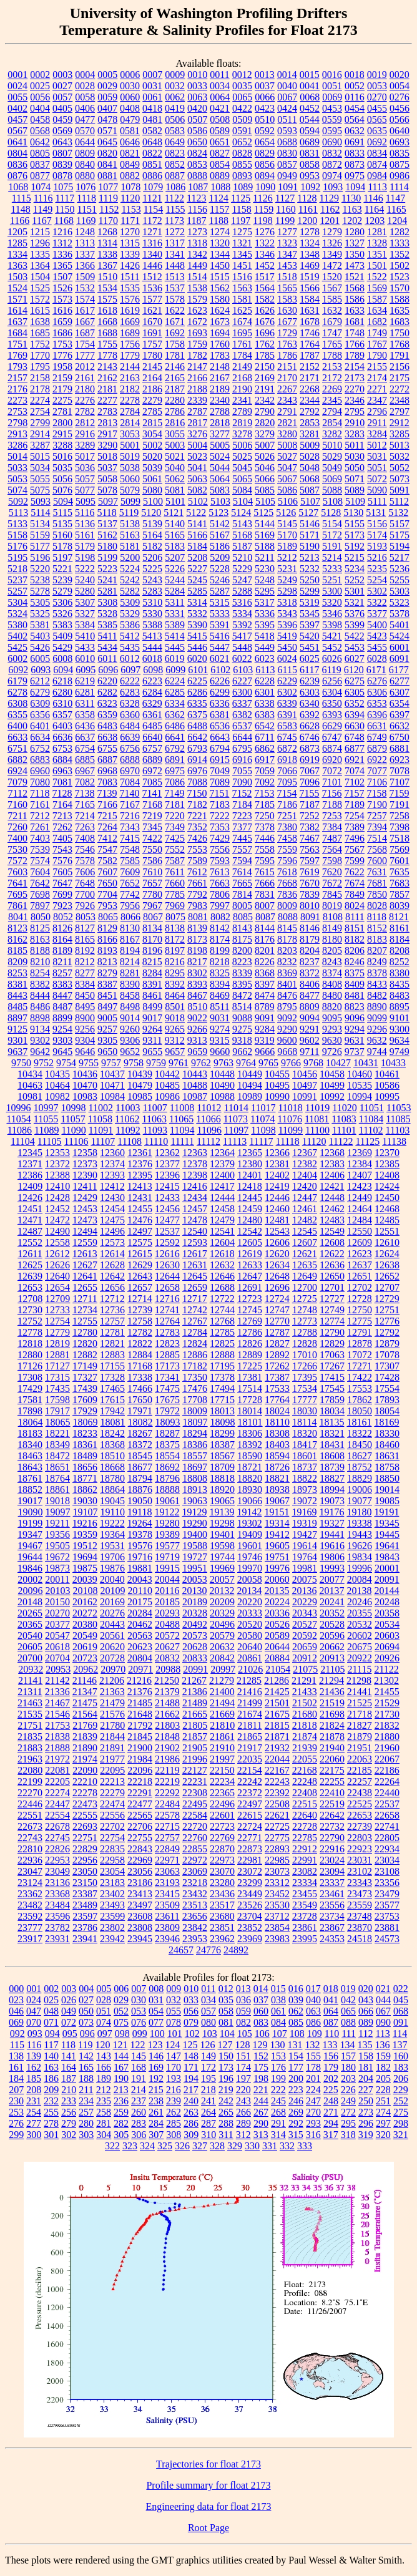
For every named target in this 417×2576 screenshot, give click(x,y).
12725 (304, 1298)
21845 (139, 1736)
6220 (107, 681)
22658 (387, 1815)
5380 (17, 625)
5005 (220, 445)
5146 (310, 523)
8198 (197, 950)
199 (278, 2078)
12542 (249, 1231)
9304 (85, 1040)
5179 (85, 546)
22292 (167, 1792)
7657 (152, 883)
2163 (130, 377)
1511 (129, 276)
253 (16, 2112)
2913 (17, 434)
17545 (332, 1388)
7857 (400, 894)
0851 (152, 164)
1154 (153, 209)
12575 (139, 1242)
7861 (17, 905)
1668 (107, 321)
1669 (130, 321)
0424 (287, 108)
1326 (332, 243)
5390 (197, 625)
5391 (220, 625)
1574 (85, 299)
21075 (305, 1669)
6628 (310, 726)
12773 (304, 1321)
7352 (197, 827)
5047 (287, 467)
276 (16, 2123)
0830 (287, 153)
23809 (167, 1927)
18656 (84, 1467)
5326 (62, 613)
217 (191, 2089)
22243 (277, 1781)
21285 (249, 1680)
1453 (287, 265)
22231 (194, 1781)
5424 (400, 636)
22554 (57, 1815)
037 (260, 2000)
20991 (195, 1669)
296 (365, 2123)
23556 (332, 1905)
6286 (197, 692)
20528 (332, 1624)
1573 (62, 299)
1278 (310, 231)
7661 (197, 883)
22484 (167, 1804)
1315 (130, 243)
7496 (355, 838)
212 (103, 2089)
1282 (400, 231)
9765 (268, 1062)
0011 (219, 74)
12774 (332, 1321)
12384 (359, 1164)
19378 (139, 1534)
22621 (277, 1815)
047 (33, 2011)
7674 (355, 883)
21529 (387, 1703)
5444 (152, 647)
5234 (355, 568)
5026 (265, 456)
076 (138, 2022)
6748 (355, 737)
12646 (222, 1276)
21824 (332, 1725)
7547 (107, 849)
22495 (194, 1804)
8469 (220, 995)
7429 (220, 838)
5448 (242, 647)
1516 (242, 276)
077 (156, 2022)
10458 (332, 1074)
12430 (112, 1197)
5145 (287, 523)
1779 (130, 355)
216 (173, 2089)
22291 (139, 1792)
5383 (62, 625)
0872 (332, 164)
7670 (310, 883)
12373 (84, 1164)
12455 (139, 1208)
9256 (85, 1029)
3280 (287, 434)
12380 (249, 1164)
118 (68, 2044)
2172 (332, 377)
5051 (377, 467)
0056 (40, 97)
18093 (167, 1422)
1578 (175, 299)
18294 (194, 1433)
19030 (84, 1500)
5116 (84, 512)
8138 (175, 928)
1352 (400, 254)
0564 (355, 119)
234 (86, 2101)
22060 (332, 1759)
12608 (332, 1242)
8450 (85, 995)
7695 (17, 894)
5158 (17, 535)
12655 (84, 1287)
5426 (40, 647)
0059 (107, 97)
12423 (359, 1186)
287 (208, 2123)
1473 (355, 265)
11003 (127, 1107)
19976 (277, 1568)
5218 (17, 568)
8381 (17, 984)
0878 (62, 175)
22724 (249, 1826)
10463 (29, 1085)
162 (33, 2067)
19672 (57, 1557)
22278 (84, 1792)
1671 (175, 321)
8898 (40, 1018)
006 (121, 1988)
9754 (66, 1062)
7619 (310, 872)
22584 (194, 1815)
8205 (332, 950)
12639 (29, 1276)
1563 (242, 288)
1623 (197, 310)
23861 (304, 1927)
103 (209, 2033)
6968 (107, 771)
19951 (194, 1568)
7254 (355, 815)
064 (330, 2011)
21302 (386, 1680)
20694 (387, 1646)
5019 (130, 456)
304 (103, 2134)
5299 (310, 591)
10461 (387, 1074)
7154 (287, 793)
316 (313, 2134)
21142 (57, 1680)
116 (34, 2044)
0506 (175, 119)
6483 (107, 726)
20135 (276, 1590)
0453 (332, 108)
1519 (310, 276)
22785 (304, 1837)
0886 (152, 175)
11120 (314, 1141)
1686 (62, 333)
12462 (332, 1208)
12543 (277, 1231)
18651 (57, 1467)
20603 (387, 1635)
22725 (277, 1826)
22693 (84, 1826)
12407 (359, 1175)
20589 (277, 1635)
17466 (139, 1388)
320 (383, 2134)
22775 (277, 1837)
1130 (351, 198)
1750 (400, 333)
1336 (62, 254)
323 (129, 2146)
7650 (107, 883)
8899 (62, 1018)
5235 (377, 568)
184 (16, 2078)
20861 (249, 1658)
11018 (290, 1107)
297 (383, 2123)
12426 (29, 1197)
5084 (242, 490)
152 (260, 2056)
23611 (167, 1916)
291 (278, 2123)
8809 (310, 1006)
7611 (174, 872)
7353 (220, 827)
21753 (57, 1725)
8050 (41, 916)
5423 (377, 636)
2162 (107, 377)
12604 (222, 1242)
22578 (167, 1815)
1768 (400, 344)
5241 (107, 580)
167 (121, 2067)
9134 (40, 1029)
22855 (194, 1849)
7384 (332, 827)
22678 (57, 1826)
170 (173, 2067)
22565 (139, 1815)
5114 (40, 512)
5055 (40, 479)
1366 (85, 265)
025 (51, 2000)
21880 (387, 1736)
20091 (387, 1579)
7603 (17, 872)
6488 (197, 726)
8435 (400, 984)
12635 (304, 1265)
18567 (222, 1456)
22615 (249, 1815)
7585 (130, 860)
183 (400, 2067)
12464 (359, 1208)
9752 (44, 1062)
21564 (84, 1714)
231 (33, 2101)
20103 (58, 1590)
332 (287, 2146)
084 (278, 2022)
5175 (400, 535)
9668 (287, 1051)
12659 (194, 1287)
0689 (310, 142)
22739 (359, 1826)
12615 (139, 1253)
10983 (84, 1096)
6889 (152, 759)
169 (156, 2067)
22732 (332, 1826)
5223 (107, 568)
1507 (62, 276)
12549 (332, 1231)
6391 (287, 714)
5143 (242, 523)
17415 (332, 1377)
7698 (40, 894)
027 (86, 2000)
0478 (107, 119)
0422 (242, 108)
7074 (355, 771)
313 (260, 2134)
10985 (139, 1096)
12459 (249, 1208)
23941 (84, 1938)
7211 (17, 815)
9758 (134, 1062)
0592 (265, 130)
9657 (175, 1051)
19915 (167, 1568)
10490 (222, 1085)
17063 (332, 1354)
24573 (387, 1938)
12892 (277, 1354)
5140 (175, 523)
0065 (242, 97)
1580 (220, 299)
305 (121, 2134)
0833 (355, 153)
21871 (277, 1736)
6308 (17, 703)
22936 (29, 1860)
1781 (175, 355)
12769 (249, 1321)
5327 (85, 613)
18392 (249, 1444)
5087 (310, 490)
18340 (29, 1444)
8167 (130, 939)
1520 (332, 276)
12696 (277, 1287)
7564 (332, 849)
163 (51, 2067)
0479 (130, 119)
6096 (108, 669)
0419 (175, 108)
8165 (85, 939)
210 (68, 2089)
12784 (194, 1332)
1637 (17, 321)
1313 (85, 243)
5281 (107, 591)
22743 (29, 1837)
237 (138, 2101)
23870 (359, 1927)
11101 (344, 1130)
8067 (153, 916)
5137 (107, 523)
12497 (139, 1231)
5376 (355, 613)
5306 (62, 602)
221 (260, 2089)
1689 (130, 333)
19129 (194, 1512)
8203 (287, 950)
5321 (355, 602)
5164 (152, 535)
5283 (152, 591)
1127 (285, 198)
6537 (242, 726)
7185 (265, 804)
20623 (139, 1646)
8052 (63, 916)
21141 (30, 1680)
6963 (62, 771)
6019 (175, 658)
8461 (152, 995)
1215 (40, 231)
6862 (265, 748)
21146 (84, 1680)
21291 (304, 1680)
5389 (175, 625)
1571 (17, 299)
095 (69, 2033)
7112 (17, 793)
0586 (197, 130)
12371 (29, 1164)
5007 (265, 445)
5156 (377, 523)
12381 (277, 1164)
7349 (175, 827)
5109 (355, 501)
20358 (387, 1613)
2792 (310, 411)
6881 (400, 748)
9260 (130, 1029)
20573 (194, 1635)
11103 (398, 1130)
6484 (130, 726)
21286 (276, 1680)
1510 (107, 276)
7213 (62, 815)
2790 (265, 411)
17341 (167, 1377)
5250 (310, 580)
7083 (107, 782)
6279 (40, 692)
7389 (355, 827)
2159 (62, 377)
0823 (175, 153)
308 (173, 2134)
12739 (139, 1310)
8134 (152, 928)
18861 (57, 1489)
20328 (194, 1613)
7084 (130, 782)
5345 (310, 613)
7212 (40, 815)
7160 (17, 804)
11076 (290, 1119)
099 (139, 2033)
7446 (265, 838)
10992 (332, 1096)
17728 (249, 1399)
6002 (17, 658)
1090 (265, 187)
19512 (84, 1545)
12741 (167, 1310)
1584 (310, 299)
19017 (29, 1500)
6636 (62, 737)
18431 (332, 1444)
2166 (197, 377)
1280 (355, 231)
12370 (387, 1152)
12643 (139, 1276)
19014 (387, 1489)
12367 (304, 1152)
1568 (355, 288)
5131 (376, 512)
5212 (287, 557)
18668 (112, 1467)
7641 (17, 883)
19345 (387, 1523)
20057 (222, 1579)
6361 (152, 714)
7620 (332, 872)
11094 (182, 1130)
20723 (84, 1658)
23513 (194, 1905)
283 (138, 2123)
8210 (40, 961)
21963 (29, 1759)
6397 (400, 714)
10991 (304, 1096)
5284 (175, 591)
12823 (167, 1343)
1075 (63, 187)
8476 (287, 995)
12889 (249, 1354)
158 (365, 2056)
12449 (359, 1197)
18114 (304, 1422)
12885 (167, 1354)
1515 (220, 276)
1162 (330, 209)
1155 (175, 209)
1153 (130, 209)
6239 (310, 681)
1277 (287, 231)
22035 (249, 1759)
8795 (287, 1006)
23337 (332, 1882)
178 (313, 2067)
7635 (400, 872)
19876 (112, 1568)
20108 (85, 1590)
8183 (377, 939)
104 (227, 2033)
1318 (197, 243)
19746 (249, 1557)
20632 (222, 1646)
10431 (365, 1062)
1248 (85, 231)
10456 (304, 1074)
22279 (112, 1792)
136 (382, 2044)
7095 (287, 782)
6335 (197, 703)
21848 (167, 1736)
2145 (152, 366)
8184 (400, 939)
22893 (277, 1849)
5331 (175, 613)
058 (225, 2011)
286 (191, 2123)
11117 (261, 1141)
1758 (175, 344)
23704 (249, 1916)
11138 (394, 1141)
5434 (107, 647)
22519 (332, 1804)
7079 (17, 782)
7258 (400, 815)
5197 (62, 557)
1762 (265, 344)
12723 (249, 1298)
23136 (57, 1882)
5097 (108, 501)
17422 (359, 1377)
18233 (84, 1433)
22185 (359, 1770)
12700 (304, 1287)
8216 (175, 961)
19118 (139, 1512)
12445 (249, 1197)
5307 (85, 602)
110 (332, 2033)
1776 (62, 355)
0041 (310, 85)
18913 (194, 1489)
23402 (112, 1893)
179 (330, 2067)
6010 (85, 658)
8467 (197, 995)
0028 (85, 85)
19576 (139, 1545)
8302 (197, 973)
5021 (175, 456)
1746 (310, 333)
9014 (130, 1018)
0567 (17, 130)
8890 (377, 1006)
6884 (62, 759)
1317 (175, 243)
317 (330, 2134)
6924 (17, 771)
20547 (57, 1635)
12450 (387, 1197)
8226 (265, 961)
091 (400, 2022)
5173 (355, 535)
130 (277, 2044)
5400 (377, 625)
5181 (130, 546)
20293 (167, 1613)
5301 (355, 591)
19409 (249, 1534)
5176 (17, 546)
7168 (152, 804)
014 (260, 1988)
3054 (152, 434)
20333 (249, 1613)
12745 (249, 1310)
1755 (107, 344)
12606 (277, 1242)
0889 (220, 175)
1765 (332, 344)
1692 (175, 333)
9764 (246, 1062)
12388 (57, 1175)
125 (190, 2044)
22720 (194, 1826)
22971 (167, 1860)
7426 (197, 838)
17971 (139, 1411)
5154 (332, 523)
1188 (218, 220)
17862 (359, 1399)
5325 (40, 613)
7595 (265, 860)
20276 (112, 1613)
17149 (84, 1366)
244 (260, 2101)
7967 (152, 905)
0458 (40, 119)
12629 (139, 1265)
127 (225, 2044)
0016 (332, 74)
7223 (242, 815)
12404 (304, 1175)
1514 (197, 276)
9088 (242, 1018)
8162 (17, 939)
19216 (84, 1523)
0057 (62, 97)
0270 (377, 97)
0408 (130, 108)
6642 (197, 737)
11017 (263, 1107)
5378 (400, 613)
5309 (130, 602)
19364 (112, 1534)
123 (155, 2044)
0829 (265, 153)
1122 (174, 198)
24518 (359, 1938)
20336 (277, 1613)
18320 (304, 1433)
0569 (62, 130)
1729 (287, 333)
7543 (62, 849)
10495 (277, 1085)
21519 (332, 1703)
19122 (166, 1512)
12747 (277, 1310)
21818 (304, 1725)
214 (138, 2089)
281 (103, 2123)
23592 (29, 1916)
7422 (152, 838)
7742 (130, 894)
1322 (265, 243)
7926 (85, 905)
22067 (387, 1759)
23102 (359, 1871)
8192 (85, 950)
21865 (249, 1736)
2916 (85, 434)
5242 (130, 580)
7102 (355, 782)
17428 (387, 1377)
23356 (387, 1882)
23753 (387, 1916)
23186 (139, 1882)
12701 (332, 1287)
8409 (355, 984)
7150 (197, 793)
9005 (107, 1018)
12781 (112, 1332)
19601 (249, 1545)
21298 (358, 1680)
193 (173, 2078)
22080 (29, 1770)
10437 (112, 1074)
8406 (310, 984)
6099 (175, 669)
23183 (112, 1882)
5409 (62, 636)
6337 (242, 703)
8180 (332, 939)
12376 (139, 1164)
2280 (175, 400)
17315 (57, 1377)
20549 (84, 1635)
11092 (127, 1130)
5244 (175, 580)
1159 (263, 209)
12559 (84, 1242)
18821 (277, 1478)
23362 (29, 1893)
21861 (222, 1736)
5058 (107, 479)
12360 (112, 1152)
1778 (107, 355)
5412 (130, 636)
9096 (355, 1018)
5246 (220, 580)
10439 (139, 1074)
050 (86, 2011)
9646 (85, 1051)
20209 (222, 1602)
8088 (288, 916)
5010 (332, 445)
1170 (107, 220)
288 (225, 2123)
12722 (222, 1298)
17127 (57, 1366)
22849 (167, 1849)
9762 (201, 1062)
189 (103, 2078)
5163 (130, 535)
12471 (29, 1220)
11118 (288, 1141)
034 (208, 2000)
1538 (197, 288)
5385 (107, 625)
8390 (130, 984)
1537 (175, 288)
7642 (40, 883)
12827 (277, 1343)
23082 (304, 1871)
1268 (107, 231)
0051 (332, 85)
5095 (86, 501)
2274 (40, 400)
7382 (310, 827)
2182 (130, 389)
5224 (130, 568)
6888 (130, 759)
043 (365, 2000)
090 (383, 2022)
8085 (243, 916)
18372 (139, 1444)
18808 (194, 1478)
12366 (277, 1152)
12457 (194, 1208)
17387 (277, 1377)
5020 (152, 456)
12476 (139, 1220)
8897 (17, 1018)
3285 (400, 434)
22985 (277, 1860)
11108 (129, 1141)
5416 (220, 636)
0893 (242, 175)
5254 (377, 580)
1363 (17, 265)
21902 (167, 1747)
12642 (112, 1276)
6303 (310, 692)
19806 (332, 1557)
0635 (377, 130)
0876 (17, 175)
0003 (62, 74)
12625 (29, 1265)
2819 (242, 422)
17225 (249, 1366)
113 (382, 2033)
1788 (332, 355)
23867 (332, 1927)
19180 (358, 1512)
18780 (112, 1478)
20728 (112, 1658)
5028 (310, 456)
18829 (359, 1478)
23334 (304, 1882)
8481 (355, 995)
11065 (181, 1119)
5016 (62, 456)
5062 (175, 479)
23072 (249, 1871)
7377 (242, 827)
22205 (57, 1781)
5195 (17, 557)
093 (34, 2033)
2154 (355, 366)
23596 (57, 1916)
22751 (84, 1837)
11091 (101, 1130)
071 (51, 2022)
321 (400, 2134)
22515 (304, 1804)
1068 (18, 187)
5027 (287, 456)
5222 (85, 568)
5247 (242, 580)
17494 (222, 1388)
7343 (130, 827)
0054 (400, 85)
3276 (197, 434)
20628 (194, 1646)
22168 (304, 1770)
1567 (332, 288)
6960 (40, 771)
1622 (175, 310)
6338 (265, 703)
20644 (277, 1646)
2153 (332, 366)
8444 (40, 995)
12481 (277, 1220)
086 (313, 2022)
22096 (139, 1770)
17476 (194, 1388)
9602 (310, 1040)
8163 (40, 939)
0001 (17, 74)
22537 (387, 1804)
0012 (242, 74)
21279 (221, 1680)
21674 (249, 1714)
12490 (57, 1231)
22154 (249, 1770)
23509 (167, 1905)
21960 (387, 1747)
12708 (29, 1298)
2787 (197, 411)
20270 (57, 1613)
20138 (358, 1590)
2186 (152, 389)
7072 (332, 771)
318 (348, 2134)
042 (348, 2000)
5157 (400, 523)
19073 (332, 1500)
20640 (249, 1646)
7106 (377, 782)
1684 (17, 333)
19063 (194, 1500)
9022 (197, 1018)
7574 (40, 860)
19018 (57, 1500)
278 (51, 2123)
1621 (152, 310)
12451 (29, 1208)
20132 (221, 1590)
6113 (265, 669)
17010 (304, 1354)
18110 (277, 1422)
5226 (175, 568)
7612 (197, 872)
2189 (220, 389)
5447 (220, 647)
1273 (197, 231)
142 (86, 2056)
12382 (304, 1164)
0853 (197, 164)
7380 (287, 827)
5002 (152, 445)
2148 (220, 366)
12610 (387, 1242)
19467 (29, 1545)
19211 (57, 1523)
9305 (107, 1040)
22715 (167, 1826)
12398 (194, 1175)
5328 (107, 613)
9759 (156, 1062)
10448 (222, 1074)
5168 (242, 535)
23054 (112, 1871)
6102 (220, 669)
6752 (40, 748)
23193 (167, 1882)
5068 (310, 479)
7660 (175, 883)
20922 (359, 1658)
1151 (87, 209)
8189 (62, 950)
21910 (222, 1747)
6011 (107, 658)
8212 (85, 961)
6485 (152, 726)
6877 (355, 748)
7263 (85, 827)
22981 (249, 1860)
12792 (387, 1332)
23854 (277, 1927)
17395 (304, 1377)
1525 (40, 288)
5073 (400, 479)
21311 (29, 1691)
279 (68, 2123)
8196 (152, 950)
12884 (139, 1354)
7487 (332, 838)
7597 (310, 860)
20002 (29, 1579)
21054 (277, 1669)
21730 (387, 1714)
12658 (167, 1287)
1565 (287, 288)
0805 (40, 153)
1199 (285, 220)
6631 (377, 726)
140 (51, 2056)
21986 (167, 1759)
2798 (17, 422)
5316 (242, 602)
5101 (175, 501)
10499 (332, 1085)
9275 (242, 1029)
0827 (220, 153)
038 (278, 2000)
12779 (57, 1332)
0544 (310, 119)
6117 (309, 669)
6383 (265, 714)
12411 (84, 1186)
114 (400, 2033)
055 (173, 2011)
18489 (84, 1456)
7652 (130, 883)
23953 (194, 1938)
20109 (113, 1590)
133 (330, 2044)
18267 (139, 1433)
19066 (249, 1500)
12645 (194, 1276)
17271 (359, 1366)
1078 (130, 187)
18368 (112, 1444)
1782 (197, 355)
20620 (112, 1646)
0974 (332, 175)
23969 (249, 1938)
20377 (57, 1624)
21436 (332, 1691)
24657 (181, 1950)
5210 (242, 557)
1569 (377, 288)
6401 (40, 726)
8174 (220, 939)
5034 (40, 467)
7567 (355, 849)
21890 (84, 1747)
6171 (376, 669)
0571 (107, 130)
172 (208, 2067)
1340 (152, 254)
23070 (222, 1871)
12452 (57, 1208)
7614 (242, 872)
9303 (62, 1040)
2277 (107, 400)
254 (33, 2112)
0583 (175, 130)
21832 (387, 1725)
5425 (17, 647)
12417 (222, 1186)
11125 (367, 1141)
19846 (29, 1568)
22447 (57, 1804)
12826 (249, 1343)
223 (295, 2089)
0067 (287, 97)
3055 (175, 434)
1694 (220, 333)
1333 (400, 243)
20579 (222, 1635)
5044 (220, 467)
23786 (84, 1927)
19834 (359, 1557)
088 (348, 2022)
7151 (219, 793)
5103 (220, 501)
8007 (265, 905)
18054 (387, 1411)
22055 (304, 1759)
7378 (265, 827)
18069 (85, 1422)
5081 (175, 490)
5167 (220, 535)
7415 (130, 838)
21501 (277, 1703)
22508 (277, 1804)
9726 (332, 1051)
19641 (387, 1545)
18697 (194, 1467)
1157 (219, 209)
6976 (197, 771)
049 (68, 2011)
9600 (287, 1040)
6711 (264, 737)
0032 (175, 85)
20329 (222, 1613)
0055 (17, 97)
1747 (332, 333)
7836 (287, 894)
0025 (40, 85)
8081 (198, 916)
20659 (304, 1646)
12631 (194, 1265)
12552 (29, 1242)
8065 (108, 916)
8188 (40, 950)
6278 (17, 692)
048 (51, 2011)
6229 (287, 681)
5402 (17, 636)
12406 (332, 1175)
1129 (329, 198)
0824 (197, 153)
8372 (310, 973)
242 (225, 2101)
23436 (222, 1893)
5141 (197, 523)
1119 (108, 198)
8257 (62, 973)
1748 (355, 333)
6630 (355, 726)
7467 (310, 838)
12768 (222, 1321)
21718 (359, 1714)
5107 (310, 501)
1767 (377, 344)
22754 (112, 1837)
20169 (112, 1602)
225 (330, 2089)
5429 (62, 647)
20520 (249, 1624)
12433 (167, 1197)
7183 (220, 804)
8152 (377, 928)
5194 (400, 546)
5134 (40, 523)
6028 (377, 658)
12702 (359, 1287)
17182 (194, 1366)
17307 (387, 1366)
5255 (400, 580)
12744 (222, 1310)
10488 (194, 1085)
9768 (313, 1062)
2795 (355, 411)
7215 (107, 815)
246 (295, 2101)
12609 (359, 1242)
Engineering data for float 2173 (209, 2506)
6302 (287, 692)
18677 (139, 1467)
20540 (29, 1635)
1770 (40, 355)
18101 (250, 1422)
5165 (175, 535)
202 (330, 2078)
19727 (194, 1557)
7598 (332, 860)
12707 (387, 1287)
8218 (220, 961)
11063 (154, 1119)
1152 (109, 209)
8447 (62, 995)
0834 (377, 153)
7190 (377, 804)
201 (313, 2078)
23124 (29, 1882)
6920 (332, 759)
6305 (355, 692)
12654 (57, 1287)
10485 (167, 1085)
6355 (17, 714)
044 (383, 2000)
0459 (62, 119)
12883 (112, 1354)
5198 (85, 557)
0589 (220, 130)
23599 (112, 1916)
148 (191, 2056)
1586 (355, 299)
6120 (354, 669)
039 (295, 2000)
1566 (310, 288)
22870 (222, 1849)
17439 (84, 1388)
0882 (130, 175)
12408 (387, 1175)
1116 (43, 198)
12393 (112, 1175)
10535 (359, 1085)
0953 (310, 175)
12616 (167, 1253)
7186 (287, 804)
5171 (310, 535)
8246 (355, 961)
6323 (107, 703)
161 (16, 2067)
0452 (310, 108)
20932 (30, 1669)
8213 (107, 961)
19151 (276, 1512)
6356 (40, 714)
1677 (287, 321)
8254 (40, 973)
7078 (400, 771)
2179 (62, 389)
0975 (355, 175)
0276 (400, 97)
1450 (220, 265)
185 (33, 2078)
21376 (139, 1691)
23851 (222, 1927)
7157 (354, 793)
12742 (194, 1310)
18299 (222, 1433)
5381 (40, 625)
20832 (167, 1658)
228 (383, 2089)
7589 (197, 860)
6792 (175, 748)
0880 (85, 175)
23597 (84, 1916)
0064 (220, 97)
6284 (152, 692)
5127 (308, 512)
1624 (220, 310)
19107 (85, 1512)
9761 (179, 1062)
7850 (377, 894)
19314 (277, 1523)
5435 (130, 647)
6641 (175, 737)
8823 (355, 1006)
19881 (139, 1568)
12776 (387, 1321)
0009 (175, 74)
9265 (175, 1029)
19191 (386, 1512)
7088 (197, 782)
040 (313, 2000)
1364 (40, 265)
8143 (242, 928)
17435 (57, 1388)
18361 (84, 1444)
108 (297, 2033)
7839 (310, 894)
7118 (39, 793)
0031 (152, 85)
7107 (400, 782)
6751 (17, 748)
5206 (152, 557)
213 (121, 2089)
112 (365, 2033)
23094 (332, 1871)
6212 (40, 681)
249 (348, 2101)
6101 (198, 669)
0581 (130, 130)
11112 (208, 1141)
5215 (355, 557)
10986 (167, 1096)
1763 (287, 344)
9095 (332, 1018)
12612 (57, 1253)
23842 (194, 1927)
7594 (242, 860)
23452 (277, 1893)
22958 (112, 1860)
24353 (332, 1938)
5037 (107, 467)
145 (138, 2056)
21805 (194, 1725)
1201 (330, 220)
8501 (175, 1006)
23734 (332, 1916)
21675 (277, 1714)
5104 (243, 501)
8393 (197, 984)
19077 (359, 1500)
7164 (62, 804)
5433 (85, 647)
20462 (139, 1624)
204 (365, 2078)
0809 (85, 153)
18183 (29, 1433)
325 (164, 2146)
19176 (331, 1512)
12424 (387, 1186)
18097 (195, 1422)
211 (86, 2089)
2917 (107, 434)
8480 (332, 995)
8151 (355, 928)
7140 (129, 793)
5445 (175, 647)
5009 (310, 445)
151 (243, 2056)
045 (400, 2000)
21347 (84, 1691)
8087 (265, 916)
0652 (242, 142)
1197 (240, 220)
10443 (194, 1074)
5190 (310, 546)
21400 (222, 1691)
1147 (395, 198)
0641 (17, 142)
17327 (84, 1377)
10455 (277, 1074)
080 (208, 2022)
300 (33, 2134)
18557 (194, 1456)
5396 (287, 625)
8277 (85, 973)
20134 (249, 1590)
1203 (375, 220)
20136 (304, 1590)
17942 (112, 1411)
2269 (332, 389)
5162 (107, 535)
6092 (18, 669)
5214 (332, 557)
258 (103, 2112)
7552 (175, 849)
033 (191, 2000)
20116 (167, 1590)
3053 (130, 434)
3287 (40, 445)
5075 (40, 490)
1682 (377, 321)
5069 (332, 479)
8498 (130, 1006)
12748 (304, 1310)
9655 (152, 1051)
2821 (287, 422)
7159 (399, 793)
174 (243, 2067)
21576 (112, 1714)
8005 (242, 905)
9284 (265, 1029)
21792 (139, 1725)
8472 (242, 995)
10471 (112, 1085)
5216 (377, 557)
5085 (265, 490)
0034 (220, 85)
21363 (112, 1691)
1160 (285, 209)
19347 (29, 1534)
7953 (107, 905)
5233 (332, 568)
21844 (112, 1736)
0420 (197, 108)
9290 (287, 1029)
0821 (130, 153)
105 (244, 2033)
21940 (332, 1747)
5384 (85, 625)
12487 (29, 1231)
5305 (40, 602)
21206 (111, 1680)
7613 (220, 872)
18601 (304, 1456)
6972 (152, 771)
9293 (332, 1029)
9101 (400, 1018)
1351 (377, 254)
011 (208, 1988)
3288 (62, 445)
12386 (29, 1175)
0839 (62, 164)
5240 (85, 580)
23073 (277, 1871)
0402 (17, 108)
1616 (62, 310)
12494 (84, 1231)
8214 (130, 961)
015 (278, 1988)
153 (278, 2056)
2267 (287, 389)
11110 (156, 1141)
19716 (139, 1557)
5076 (62, 490)
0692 (377, 142)
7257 (377, 815)
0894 (265, 175)
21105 (332, 1669)
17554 (387, 1388)
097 (104, 2033)
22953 (57, 1860)
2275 (62, 400)
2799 (40, 422)
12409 (29, 1186)
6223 (152, 681)
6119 (331, 669)
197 (243, 2078)
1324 (310, 243)
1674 (242, 321)
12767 (194, 1321)
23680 (222, 1916)
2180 (85, 389)
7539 (40, 849)
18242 (112, 1433)
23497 (139, 1905)
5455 (377, 647)
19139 (221, 1512)
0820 (107, 153)
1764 (310, 344)
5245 (197, 580)
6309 (40, 703)
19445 (387, 1534)
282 (121, 2123)
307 (156, 2134)
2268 (310, 389)
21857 (194, 1736)
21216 (139, 1680)
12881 (57, 1354)
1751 (17, 344)
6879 (377, 748)
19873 (57, 1568)
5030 (355, 456)
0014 (287, 74)
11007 (154, 1107)
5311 (174, 602)
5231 (287, 568)
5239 (62, 580)
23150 (84, 1882)
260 (138, 2112)
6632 (400, 726)
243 (243, 2101)
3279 (265, 434)
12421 (332, 1186)
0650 (197, 142)
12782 (139, 1332)
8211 (62, 961)
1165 (396, 209)
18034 (332, 1411)
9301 (17, 1040)
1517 (265, 276)
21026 (250, 1669)
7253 (332, 815)
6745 (287, 737)
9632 (377, 1040)
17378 (222, 1377)
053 (138, 2011)
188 (86, 2078)
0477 (85, 119)
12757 (112, 1321)
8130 (130, 928)
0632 (355, 130)
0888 (197, 175)
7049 (220, 771)
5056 (62, 479)
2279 (152, 400)
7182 (197, 804)
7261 (40, 827)
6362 (175, 714)
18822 (304, 1478)
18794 (139, 1478)
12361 (139, 1152)
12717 (194, 1298)
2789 (242, 411)
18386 (194, 1444)
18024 (277, 1411)
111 (348, 2033)
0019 (377, 74)
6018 (152, 658)
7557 (242, 849)
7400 (17, 838)
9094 (310, 1018)
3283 (355, 434)
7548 (130, 849)
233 (68, 2101)
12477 (167, 1220)
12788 (304, 1332)
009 (173, 1988)
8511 (219, 1006)
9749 (400, 1051)
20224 (277, 1602)
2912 (400, 422)
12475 (112, 1220)
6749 (377, 737)
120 (103, 2044)
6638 (107, 737)
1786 (287, 355)
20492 (194, 1624)
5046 (265, 467)
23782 (57, 1927)
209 (51, 2089)
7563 (310, 849)
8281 (130, 973)
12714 (139, 1298)
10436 (84, 1074)
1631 (310, 310)
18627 (359, 1456)
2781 (62, 411)
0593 (287, 130)
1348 (310, 254)
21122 (386, 1669)
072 (68, 2022)
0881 (107, 175)
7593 (220, 860)
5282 (130, 591)
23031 (359, 1860)
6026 (332, 658)
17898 (29, 1411)
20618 (57, 1646)
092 (17, 2033)
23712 (277, 1916)
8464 (175, 995)
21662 (167, 1714)
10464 (57, 1085)
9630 (332, 1040)
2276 (85, 400)
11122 (341, 1141)
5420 (310, 636)
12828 (304, 1343)
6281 (85, 692)
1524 (17, 288)
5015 (40, 456)
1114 (399, 187)
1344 (220, 254)
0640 (400, 130)
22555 (84, 1815)
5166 (197, 535)
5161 (85, 535)
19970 (249, 1568)
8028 (377, 905)
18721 (249, 1467)
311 (225, 2134)
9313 (197, 1040)
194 (191, 2078)
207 (16, 2089)
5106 (288, 501)
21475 (84, 1703)
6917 (265, 759)
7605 (62, 872)
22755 (139, 1837)
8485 (17, 1006)
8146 (310, 928)
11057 (73, 1119)
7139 (107, 793)
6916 (242, 759)
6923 (400, 759)
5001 (130, 445)
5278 (40, 591)
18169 (386, 1422)
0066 (265, 97)
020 (365, 1988)
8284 (152, 973)
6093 (41, 669)
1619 (130, 310)
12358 (84, 1152)
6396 (377, 714)
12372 (57, 1164)
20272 (84, 1613)
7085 (152, 782)
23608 (139, 1916)
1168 (64, 220)
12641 (84, 1276)
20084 (359, 1579)
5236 (400, 568)
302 (68, 2134)
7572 (17, 860)
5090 (377, 490)
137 (400, 2044)
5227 (197, 568)
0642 (40, 142)
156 (330, 2056)
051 (103, 2011)
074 (103, 2022)
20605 (29, 1646)
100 (157, 2033)
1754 (85, 344)
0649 (175, 142)
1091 (288, 187)
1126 (262, 198)
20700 (29, 1658)
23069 (194, 1871)
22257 (359, 1781)
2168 (242, 377)
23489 (84, 1905)
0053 (377, 85)
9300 (400, 1029)
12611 (29, 1253)
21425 (277, 1691)
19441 (332, 1534)
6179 (17, 681)
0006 (130, 74)
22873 (249, 1849)
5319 (310, 602)
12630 (167, 1265)
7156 (331, 793)
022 (400, 1988)
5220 (40, 568)
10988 (222, 1096)
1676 (265, 321)
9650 (107, 1051)
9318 (242, 1040)
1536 (152, 288)
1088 (220, 187)
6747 (332, 737)
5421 (332, 636)
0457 (17, 119)
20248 (387, 1602)
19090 (30, 1512)
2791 (287, 411)
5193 (377, 546)
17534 (304, 1388)
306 (138, 2134)
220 (243, 2089)
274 (383, 2112)
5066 (265, 479)
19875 (84, 1568)
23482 (29, 1905)
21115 (360, 1669)
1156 (197, 209)
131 (295, 2044)
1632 (332, 310)
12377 (167, 1164)
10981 (29, 1096)
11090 (73, 1130)
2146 (175, 366)
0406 (85, 108)
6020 (197, 658)
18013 (222, 1411)
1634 (377, 310)
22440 (387, 1792)
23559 (359, 1905)
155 (313, 2056)
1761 (242, 344)
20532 (359, 1624)
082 (243, 2022)
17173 (167, 1366)
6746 (310, 737)
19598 (222, 1545)
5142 (220, 523)
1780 (152, 355)
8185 (17, 950)
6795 (242, 748)
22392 (277, 1792)
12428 (57, 1197)
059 (243, 2011)
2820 (265, 422)
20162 (84, 1602)
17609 (84, 1399)
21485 (139, 1703)
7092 (265, 782)
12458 (222, 1208)
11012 (209, 1107)
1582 (265, 299)
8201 (265, 950)
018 (330, 1988)
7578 (85, 860)
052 (121, 2011)
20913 (332, 1658)
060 (260, 2011)
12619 (249, 1253)
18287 (167, 1433)
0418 (152, 108)
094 (52, 2033)
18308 (277, 1433)
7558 (265, 849)
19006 (359, 1489)
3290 (107, 445)
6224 (175, 681)
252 (400, 2101)
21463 (29, 1703)
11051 (372, 1107)
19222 (112, 1523)
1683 (400, 321)
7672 (332, 883)
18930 (249, 1489)
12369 (359, 1152)
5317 (265, 602)
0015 (310, 74)
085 (295, 2022)
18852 (29, 1489)
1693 (197, 333)
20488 (167, 1624)
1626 (265, 310)
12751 (387, 1310)
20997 (222, 1669)
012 (225, 1988)
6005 (40, 658)
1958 (62, 366)
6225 (197, 681)
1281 (377, 231)
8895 (400, 1006)
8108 (333, 916)
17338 (139, 1377)
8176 (265, 939)
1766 (355, 344)
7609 (130, 872)
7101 (332, 782)
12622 (332, 1253)
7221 (197, 815)
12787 (277, 1332)
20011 (57, 1579)
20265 (29, 1613)
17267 (332, 1366)
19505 (57, 1545)
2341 (242, 400)
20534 (387, 1624)
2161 (85, 377)
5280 (85, 591)
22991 (304, 1860)
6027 (355, 658)
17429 (29, 1388)
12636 (332, 1265)
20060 (277, 1579)
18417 (304, 1444)
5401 (400, 625)
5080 (152, 490)
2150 (265, 366)
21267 (194, 1680)
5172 (332, 535)
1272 (175, 231)
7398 (400, 827)
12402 (277, 1175)
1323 (287, 243)
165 (86, 2067)
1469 (310, 265)
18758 (387, 1467)
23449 (249, 1893)
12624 (387, 1253)
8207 (377, 950)
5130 (353, 512)
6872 (287, 748)
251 (383, 2101)
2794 (332, 411)
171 (191, 2067)
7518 (400, 838)
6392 (310, 714)
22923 (359, 1849)
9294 (355, 1029)
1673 (220, 321)
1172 (152, 220)
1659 (62, 321)
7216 (130, 815)
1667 (85, 321)
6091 (400, 658)
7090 (242, 782)
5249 (287, 580)
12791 (359, 1332)
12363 (194, 1152)
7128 (62, 793)
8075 (175, 916)
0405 (62, 108)
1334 (17, 254)
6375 (197, 714)
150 (225, 2056)
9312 (175, 1040)
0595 (332, 130)
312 (243, 2134)
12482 (304, 1220)
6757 (152, 748)
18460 (387, 1444)
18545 (139, 1456)
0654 (265, 142)
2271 (377, 389)
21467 (57, 1703)
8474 (265, 995)
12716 (167, 1298)
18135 (331, 1422)
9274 (220, 1029)
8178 (287, 939)
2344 (310, 400)
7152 (242, 793)
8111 (355, 916)
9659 (197, 1051)
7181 (175, 804)
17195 (222, 1366)
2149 (242, 366)
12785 (222, 1332)
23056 (139, 1871)
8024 (355, 905)
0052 (355, 85)
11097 (236, 1130)
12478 (194, 1220)
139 (33, 2056)
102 (192, 2033)
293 (313, 2123)
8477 (310, 995)
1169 (86, 220)
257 (86, 2112)
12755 (84, 1321)
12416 (194, 1186)
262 (173, 2112)
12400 (222, 1175)
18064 (30, 1422)
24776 (208, 1950)
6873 (310, 748)
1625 (242, 310)
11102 (371, 1130)
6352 (355, 703)
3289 (85, 445)
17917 (57, 1411)
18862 (84, 1489)
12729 (387, 1298)
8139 (197, 928)
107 (279, 2033)
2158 (40, 377)
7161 (40, 804)
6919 (310, 759)
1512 (152, 276)
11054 (18, 1119)
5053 (17, 479)
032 (173, 2000)
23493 (112, 1905)
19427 (304, 1534)
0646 (130, 142)
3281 (310, 434)
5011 (354, 445)
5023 (197, 456)
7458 (287, 838)
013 (243, 1988)
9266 (197, 1029)
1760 (220, 344)
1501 (377, 265)
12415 (167, 1186)
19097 (58, 1512)
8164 (62, 939)
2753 (17, 411)
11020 (344, 1107)
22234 (222, 1781)
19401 (222, 1534)
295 (348, 2123)
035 (225, 2000)
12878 (359, 1343)
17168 (139, 1366)
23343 (359, 1882)
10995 (387, 1096)
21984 (139, 1759)
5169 (265, 535)
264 (208, 2112)
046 (16, 2011)
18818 (222, 1478)
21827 (359, 1725)
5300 (332, 591)
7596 (287, 860)
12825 (222, 1343)
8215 (152, 961)
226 (348, 2089)
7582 (107, 860)
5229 (242, 568)
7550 (152, 849)
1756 (130, 344)
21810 (222, 1725)
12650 (332, 1276)
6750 (400, 737)
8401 (287, 984)
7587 (175, 860)
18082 (140, 1422)
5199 (107, 557)
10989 (249, 1096)
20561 (112, 1635)
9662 (242, 1051)
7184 (242, 804)
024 (33, 2000)
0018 (355, 74)
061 (278, 2011)
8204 (310, 950)
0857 (287, 164)
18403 (277, 1444)
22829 (84, 1849)
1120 (130, 198)
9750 (21, 1062)
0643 (62, 142)
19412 (277, 1534)
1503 (17, 276)
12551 (387, 1231)
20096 (30, 1590)
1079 (153, 187)
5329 (130, 613)
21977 (112, 1759)
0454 (355, 108)
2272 (400, 389)
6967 (85, 771)
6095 (86, 669)
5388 (152, 625)
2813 (107, 422)
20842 (222, 1658)
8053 (86, 916)
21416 (249, 1691)
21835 (29, 1736)
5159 (40, 535)
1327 (355, 243)
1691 (152, 333)
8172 (175, 939)
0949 (287, 175)
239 (173, 2101)
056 (191, 2011)
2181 (107, 389)
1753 (62, 344)
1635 (400, 310)
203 (348, 2078)
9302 (40, 1040)
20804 (139, 1658)
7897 (40, 905)
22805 (387, 1837)
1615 (40, 310)
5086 (287, 490)
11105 (49, 1141)
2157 (17, 377)
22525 (359, 1804)
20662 (332, 1646)
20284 (139, 1613)
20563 (139, 1635)
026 (68, 2000)
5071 (355, 479)
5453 (355, 647)
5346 (332, 613)
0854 (220, 164)
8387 (107, 984)
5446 (197, 647)
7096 (310, 782)
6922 (377, 759)
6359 (107, 714)
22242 (249, 1781)
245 (278, 2101)
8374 (332, 973)
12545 (304, 1231)
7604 (40, 872)
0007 (152, 74)
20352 (332, 1613)
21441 (359, 1691)
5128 (331, 512)
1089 (243, 187)
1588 (400, 299)
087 (330, 2022)
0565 (377, 119)
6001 (400, 647)
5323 (400, 602)
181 (365, 2067)
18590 (249, 1456)
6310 (62, 703)
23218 (194, 1882)
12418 (249, 1186)
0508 (220, 119)
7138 (84, 793)
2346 (355, 400)
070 (33, 2022)
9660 (220, 1051)
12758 (139, 1321)
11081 (317, 1119)
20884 (277, 1658)
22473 (84, 1804)
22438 (359, 1792)
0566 (400, 119)
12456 (167, 1208)
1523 (400, 276)
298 (400, 2123)
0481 (152, 119)
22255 (332, 1781)
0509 (242, 119)
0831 (310, 153)
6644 (242, 737)
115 (16, 2044)
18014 (249, 1411)
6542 (265, 726)
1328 (377, 243)
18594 (277, 1456)
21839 (84, 1736)
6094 (63, 669)
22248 (304, 1781)
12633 (249, 1265)
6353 (377, 703)
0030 (130, 85)
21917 (249, 1747)
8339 (242, 973)
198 (260, 2078)
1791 (400, 355)
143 (103, 2056)
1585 (332, 299)
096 (87, 2033)
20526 (277, 1624)
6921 (355, 759)
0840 (85, 164)
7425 (175, 838)
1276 (265, 231)
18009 (194, 1411)
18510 (112, 1456)
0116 (354, 97)
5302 (377, 591)
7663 (220, 883)
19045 (112, 1500)
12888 (222, 1354)
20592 (304, 1635)
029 (121, 2000)
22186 (387, 1770)
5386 (130, 625)
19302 (249, 1523)
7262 (62, 827)
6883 (40, 759)
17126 (29, 1366)
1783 (220, 355)
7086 (175, 782)
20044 (167, 1579)
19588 (194, 1545)
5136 (85, 523)
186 (51, 2078)
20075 (304, 1579)
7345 (152, 827)
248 (330, 2101)
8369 (287, 973)
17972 (167, 1411)
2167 (220, 377)
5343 (287, 613)
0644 (85, 142)
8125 (40, 928)
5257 (17, 591)
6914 (197, 759)
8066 (130, 916)
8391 (152, 984)
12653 (29, 1287)
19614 (304, 1545)
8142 (220, 928)
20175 (139, 1602)
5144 (265, 523)
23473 (359, 1893)
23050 (84, 1871)
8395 (242, 984)
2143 (107, 366)
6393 (332, 714)
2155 (377, 366)
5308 (107, 602)
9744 (377, 1051)
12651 (359, 1276)
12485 (387, 1220)
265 (225, 2112)
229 (400, 2089)
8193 (107, 950)
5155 (355, 523)
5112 (399, 501)
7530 (17, 849)
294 (330, 2123)
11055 (46, 1119)
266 (243, 2112)
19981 (304, 1568)
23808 (139, 1927)
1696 (265, 333)
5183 (175, 546)
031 (156, 2000)
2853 (310, 422)
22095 (112, 1770)
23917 (29, 1938)
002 (51, 1988)
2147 (197, 366)
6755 (107, 748)
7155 (309, 793)
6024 (287, 658)
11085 (398, 1119)
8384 (85, 984)
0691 (355, 142)
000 (16, 1988)
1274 (220, 231)
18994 (332, 1489)
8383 (62, 984)
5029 (332, 456)
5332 (197, 613)
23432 (194, 1893)
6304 (332, 692)
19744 (222, 1557)
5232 (310, 568)
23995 (304, 1938)
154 (295, 2056)
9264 (152, 1029)
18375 (167, 1444)
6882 (17, 759)
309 (191, 2134)
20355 (359, 1613)
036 (243, 2000)
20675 (359, 1646)
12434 (194, 1197)
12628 (112, 1265)
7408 (85, 838)
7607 (107, 872)
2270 (355, 389)
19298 (222, 1523)
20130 (194, 1590)
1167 (41, 220)
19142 (249, 1512)
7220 (175, 815)
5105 (265, 501)
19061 (167, 1500)
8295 (175, 973)
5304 (17, 602)
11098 (263, 1130)
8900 (85, 1018)
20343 (304, 1613)
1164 (374, 209)
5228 (220, 568)
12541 (222, 1231)
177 (295, 2067)
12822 (139, 1343)
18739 (332, 1467)
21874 (304, 1736)
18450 (359, 1444)
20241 (332, 1602)
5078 (107, 490)
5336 (265, 613)
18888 (167, 1489)
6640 (152, 737)
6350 (332, 703)
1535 (130, 288)
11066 (208, 1119)
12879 (387, 1343)
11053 (398, 1107)
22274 (57, 1792)
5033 (17, 467)
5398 (332, 625)
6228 (265, 681)
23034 (387, 1860)
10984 (112, 1096)
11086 (19, 1130)
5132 (398, 512)
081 (225, 2022)
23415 (167, 1893)
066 (365, 2011)
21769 (84, 1725)
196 (225, 2078)
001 (33, 1988)
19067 (277, 1500)
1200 (307, 220)
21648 (139, 1714)
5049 (332, 467)
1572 (40, 299)
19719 (167, 1557)
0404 (40, 108)
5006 (242, 445)
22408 (304, 1792)
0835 (400, 153)
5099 (130, 501)
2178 (40, 389)
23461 (332, 1893)
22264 (387, 1781)
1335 (40, 254)
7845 (332, 894)
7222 (220, 815)
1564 (265, 288)
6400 (17, 726)
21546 (57, 1714)
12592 (167, 1242)
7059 (265, 771)
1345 (242, 254)
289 (243, 2123)
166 (103, 2067)
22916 (332, 1849)
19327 (332, 1523)
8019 (332, 905)
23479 (387, 1893)
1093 (333, 187)
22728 (304, 1826)
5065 (242, 479)
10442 (167, 1074)
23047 (29, 1871)
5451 (310, 647)
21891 (112, 1747)
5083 (220, 490)
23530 (277, 1905)
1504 (40, 276)
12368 (332, 1152)
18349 (57, 1444)
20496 (222, 1624)
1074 (41, 187)
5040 (175, 467)
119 (85, 2044)
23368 (57, 1893)
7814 (242, 894)
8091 (310, 916)
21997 (222, 1759)
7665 (242, 883)
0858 (310, 164)
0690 (332, 142)
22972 (194, 1860)
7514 (377, 838)
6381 (220, 714)
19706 (112, 1557)
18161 (358, 1422)
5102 (198, 501)
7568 (377, 849)
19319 (304, 1523)
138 (16, 2056)
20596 (332, 1635)
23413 (139, 1893)
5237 (17, 580)
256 (68, 2112)
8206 (355, 950)
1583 (287, 299)
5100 (153, 501)
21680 (304, 1714)
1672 (197, 321)
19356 (57, 1534)
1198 (262, 220)
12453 (84, 1208)
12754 (57, 1321)
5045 (242, 467)
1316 (152, 243)
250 (365, 2101)
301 (51, 2134)
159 (383, 2056)
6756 (130, 748)
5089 (355, 490)
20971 (140, 1669)
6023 (265, 658)
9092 (287, 1018)
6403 (62, 726)
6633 (17, 737)
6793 (197, 748)
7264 (107, 827)
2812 (85, 422)
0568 (40, 130)
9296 (377, 1029)
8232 (287, 961)
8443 (17, 995)
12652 (387, 1276)
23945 (139, 1938)
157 (348, 2056)
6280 (62, 692)
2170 (287, 377)
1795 (40, 366)
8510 (197, 1006)
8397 (265, 984)
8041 (18, 916)
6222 (130, 681)
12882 (84, 1354)
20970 (113, 1669)
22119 (167, 1770)
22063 (359, 1759)
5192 (355, 546)
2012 (85, 366)
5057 (85, 479)
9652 (130, 1051)
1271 (152, 231)
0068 (310, 97)
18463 (29, 1456)
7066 (287, 771)
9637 (17, 1051)
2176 (17, 389)
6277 (400, 681)
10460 (359, 1074)
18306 (249, 1433)
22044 (277, 1759)
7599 (355, 860)
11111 (182, 1141)
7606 (85, 872)
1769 (17, 355)
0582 (152, 130)
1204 (397, 220)
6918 (287, 759)
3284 (377, 434)
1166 (19, 220)
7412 (107, 838)
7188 (332, 804)
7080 (40, 782)
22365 (222, 1792)
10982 (57, 1096)
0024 (17, 85)
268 (278, 2112)
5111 (377, 501)
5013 (400, 445)
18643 (29, 1467)
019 (348, 1988)
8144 (265, 928)
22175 (332, 1770)
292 (295, 2123)
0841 (107, 164)
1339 (130, 254)
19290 (194, 1523)
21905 (194, 1747)
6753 (62, 748)
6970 (130, 771)
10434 (29, 1074)
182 (383, 2067)
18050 (359, 1411)
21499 (249, 1703)
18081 (113, 1422)
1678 (310, 321)
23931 (57, 1938)
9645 (62, 1051)
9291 (310, 1029)
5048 (310, 467)
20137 (331, 1590)
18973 (304, 1489)
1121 (152, 198)
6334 (175, 703)
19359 (84, 1534)
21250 (166, 1680)
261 (156, 2112)
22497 (249, 1804)
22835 (112, 1849)
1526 (62, 288)
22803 (359, 1837)
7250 (265, 815)
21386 (194, 1691)
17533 (277, 1388)
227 (365, 2089)
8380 (400, 973)
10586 (387, 1085)
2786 (175, 411)
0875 (400, 164)
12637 (359, 1265)
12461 (304, 1208)
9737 (355, 1051)
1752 (40, 344)
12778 (29, 1332)
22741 (387, 1826)
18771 (84, 1478)
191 (138, 2078)
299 (16, 2134)
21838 (57, 1736)
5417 (242, 636)
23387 (84, 1893)
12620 (277, 1253)
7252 (310, 815)
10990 (277, 1096)
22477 (139, 1804)
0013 (265, 74)
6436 (85, 726)
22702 (112, 1826)
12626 (57, 1265)
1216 (62, 231)
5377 (377, 613)
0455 (377, 108)
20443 (112, 1624)
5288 (242, 591)
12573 (112, 1242)
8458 (130, 995)
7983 (197, 905)
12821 (112, 1343)
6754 (85, 748)
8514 (242, 1006)
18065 (58, 1422)
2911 (376, 422)
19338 (359, 1523)
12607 (304, 1242)
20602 (359, 1635)
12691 (249, 1287)
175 (260, 2067)
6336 (220, 703)
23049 (57, 1871)
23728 (304, 1916)
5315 (220, 602)
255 (51, 2112)
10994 (359, 1096)
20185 (167, 1602)
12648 (277, 1276)
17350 (194, 1377)
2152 (310, 366)
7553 (197, 849)
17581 (29, 1399)
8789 (265, 1006)
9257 (107, 1029)
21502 (304, 1703)
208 (33, 2089)
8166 (107, 939)
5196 (40, 557)
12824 (194, 1343)
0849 (130, 164)
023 (16, 2000)
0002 (40, 74)
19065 (222, 1500)
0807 (62, 153)
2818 (220, 422)
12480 (249, 1220)
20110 (140, 1590)
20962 (85, 1669)
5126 (286, 512)
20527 (304, 1624)
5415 (197, 636)
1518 (287, 276)
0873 (355, 164)
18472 (57, 1456)
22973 (222, 1860)
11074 (262, 1119)
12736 (112, 1310)
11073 (235, 1119)
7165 (85, 804)
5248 (265, 580)
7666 (265, 883)
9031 (220, 1018)
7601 (400, 860)
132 (312, 2044)
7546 (85, 849)
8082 (220, 916)
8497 (107, 1006)
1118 (86, 198)
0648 (152, 142)
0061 (152, 97)
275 (400, 2112)
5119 (129, 512)
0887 (175, 175)
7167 (130, 804)
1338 (107, 254)
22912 (304, 1849)
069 (16, 2022)
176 (278, 2067)
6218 (62, 681)
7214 (85, 815)
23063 (167, 1871)
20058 (249, 1579)
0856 (265, 164)
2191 (265, 389)
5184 (197, 546)
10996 (18, 1107)
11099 (290, 1130)
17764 (277, 1399)
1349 (332, 254)
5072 (377, 479)
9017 (152, 1018)
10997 (46, 1107)
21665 (194, 1714)
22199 (29, 1781)
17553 (359, 1388)
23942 (112, 1938)
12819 (57, 1343)
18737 (304, 1467)
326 (182, 2146)
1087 (198, 187)
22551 (29, 1815)
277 (33, 2123)
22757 (167, 1837)
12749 (332, 1310)
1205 (17, 231)
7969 (175, 905)
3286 (17, 445)
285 (173, 2123)
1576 (130, 299)
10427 (338, 1062)
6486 (175, 726)
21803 (167, 1725)
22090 (84, 1770)
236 (121, 2101)
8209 (17, 961)
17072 (359, 1354)
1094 (355, 187)
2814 (130, 422)
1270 (130, 231)
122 (137, 2044)
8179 (310, 939)
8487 (62, 1006)
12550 (359, 1231)
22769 (222, 1837)
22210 (84, 1781)
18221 (57, 1433)
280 (86, 2123)
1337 (85, 254)
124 (172, 2044)
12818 (29, 1343)
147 (173, 2056)
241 (208, 2101)
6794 (220, 748)
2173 (355, 377)
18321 (332, 1433)
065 (348, 2011)
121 (120, 2044)
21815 (277, 1725)
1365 (62, 265)
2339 (197, 400)
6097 (130, 669)
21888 (57, 1747)
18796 (167, 1478)
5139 (152, 523)
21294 (331, 1680)
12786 (249, 1332)
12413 (139, 1186)
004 (86, 1988)
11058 (100, 1119)
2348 (400, 400)
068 (400, 2011)
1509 (85, 276)
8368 (265, 973)
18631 (387, 1456)
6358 (85, 714)
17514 (249, 1388)
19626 (359, 1545)
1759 (197, 344)
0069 (332, 97)
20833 (194, 1658)
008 (156, 1988)
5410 (85, 636)
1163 (351, 209)
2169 (265, 377)
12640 (57, 1276)
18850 (387, 1478)
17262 (277, 1366)
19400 (194, 1534)
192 (156, 2078)
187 (68, 2078)
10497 (304, 1085)
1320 (220, 243)
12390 (84, 1175)
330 (252, 2146)
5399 (355, 625)
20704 (57, 1658)
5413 (152, 636)
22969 (139, 1860)
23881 (387, 1927)
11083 (343, 1119)
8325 (220, 973)
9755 (89, 1062)
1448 (175, 265)
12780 (84, 1332)
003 (68, 1988)
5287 (220, 591)
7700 (85, 894)
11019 (317, 1107)
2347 (377, 400)
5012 (377, 445)
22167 (277, 1770)
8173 (197, 939)
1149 (42, 209)
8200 (242, 950)
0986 (400, 175)
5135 (62, 523)
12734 (84, 1310)
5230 (265, 568)
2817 (197, 422)
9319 (265, 1040)
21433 (304, 1691)
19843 (387, 1557)
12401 (249, 1175)
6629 (332, 726)
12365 (249, 1152)
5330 (152, 613)
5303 (400, 591)
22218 (139, 1781)
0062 (175, 97)
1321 (242, 243)
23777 (29, 1927)
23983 (277, 1938)
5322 (377, 602)
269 (295, 2112)
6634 (40, 737)
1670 (152, 321)
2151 (287, 366)
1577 (152, 299)
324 (147, 2146)
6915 (220, 759)
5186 (220, 546)
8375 (355, 973)
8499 (152, 1006)
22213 (112, 1781)
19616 (332, 1545)
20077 (332, 1579)
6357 (62, 714)
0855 (242, 164)
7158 (376, 793)
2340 (220, 400)
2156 (400, 366)
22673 (29, 1826)
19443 (359, 1534)
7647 (62, 883)
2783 (107, 411)
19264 (139, 1523)
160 (400, 2056)
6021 (220, 658)
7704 (107, 894)
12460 (277, 1208)
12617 (194, 1253)
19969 (222, 1568)
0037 (265, 85)
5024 (220, 456)
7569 (400, 849)
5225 (152, 568)
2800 (62, 422)
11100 (317, 1130)
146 (156, 2056)
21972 (57, 1759)
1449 (197, 265)
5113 (18, 512)
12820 (84, 1343)
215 (156, 2089)
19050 (139, 1500)
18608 (332, 1456)
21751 (29, 1725)
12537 (167, 1231)
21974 (84, 1759)
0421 (220, 108)
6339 (287, 703)
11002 (101, 1107)
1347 (287, 254)
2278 (130, 400)
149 (208, 2056)
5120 (151, 512)
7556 (220, 849)
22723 (222, 1826)
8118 (376, 916)
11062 (127, 1119)
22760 (194, 1837)
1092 (310, 187)
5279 (62, 591)
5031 (377, 456)
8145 (287, 928)
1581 (242, 299)
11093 (155, 1130)
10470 (84, 1085)
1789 (355, 355)
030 (138, 2000)
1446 (152, 265)
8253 (17, 973)
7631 (377, 872)
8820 (332, 1006)
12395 (139, 1175)
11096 (209, 1130)
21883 (29, 1747)
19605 (277, 1545)
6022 (242, 658)
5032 (400, 456)
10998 (73, 1107)
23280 (222, 1882)
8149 (332, 928)
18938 (277, 1489)
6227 (242, 681)
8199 (220, 950)
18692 (167, 1467)
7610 (152, 872)
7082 (85, 782)
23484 (57, 1905)
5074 (17, 490)
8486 (40, 1006)
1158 (241, 209)
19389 (167, 1534)
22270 (29, 1792)
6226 (220, 681)
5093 (41, 501)
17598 (57, 1399)
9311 (152, 1040)
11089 (46, 1130)
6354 (400, 703)
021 (383, 1988)
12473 (84, 1220)
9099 (377, 1018)
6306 (377, 692)
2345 (332, 400)
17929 (84, 1411)
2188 (197, 389)
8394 (220, 984)
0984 (377, 175)
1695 (242, 333)
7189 (355, 804)
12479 (222, 1220)
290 (260, 2123)
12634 (277, 1265)
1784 (242, 355)
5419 (287, 636)
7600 (377, 860)
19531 (112, 1545)
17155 (112, 1366)
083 (260, 2022)
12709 (57, 1298)
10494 (249, 1085)
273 (365, 2112)
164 (68, 2067)
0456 (400, 108)
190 (121, 2078)
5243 (152, 580)
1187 (196, 220)
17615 (112, 1399)
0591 (242, 130)
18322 (359, 1433)
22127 (194, 1770)
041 (330, 2000)
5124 (241, 512)
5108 (333, 501)
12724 (277, 1298)
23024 (332, 1860)
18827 (332, 1478)
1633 (355, 310)
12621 (304, 1253)
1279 (332, 231)
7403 (40, 838)
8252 (400, 961)
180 (348, 2067)
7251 (287, 815)
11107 (103, 1141)
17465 (112, 1388)
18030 (304, 1411)
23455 (304, 1893)
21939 (304, 1747)
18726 (277, 1467)
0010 (197, 74)
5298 (287, 591)
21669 (222, 1714)
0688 (287, 142)
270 (313, 2112)
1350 (355, 254)
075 (121, 2022)
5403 (40, 636)
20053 (194, 1579)
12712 (112, 1298)
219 (225, 2089)
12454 (112, 1208)
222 (278, 2089)
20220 (249, 1602)
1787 (310, 355)
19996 (359, 1568)
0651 (220, 142)
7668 (287, 883)
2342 (265, 400)
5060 (130, 479)
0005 (107, 74)
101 (174, 2033)
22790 (332, 1837)
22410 (332, 1792)
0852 (175, 164)
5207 (175, 557)
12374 (112, 1164)
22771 (249, 1837)
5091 (400, 490)
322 (112, 2146)
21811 (249, 1725)
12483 (332, 1220)
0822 (152, 153)
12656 (112, 1287)
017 (313, 1988)
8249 (377, 961)
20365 (29, 1624)
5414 (175, 636)
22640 (304, 1815)
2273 (17, 400)
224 (313, 2089)
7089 (220, 782)
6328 (130, 703)
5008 (287, 445)
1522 (377, 276)
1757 (152, 344)
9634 (400, 1040)
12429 (84, 1197)
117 (51, 2044)
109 (314, 2033)
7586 (152, 860)
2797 (400, 411)
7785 (175, 894)
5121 (174, 512)
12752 (29, 1321)
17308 (29, 1377)
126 (207, 2044)
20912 (304, 1658)
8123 (17, 928)
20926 (387, 1658)
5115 (62, 512)
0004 (85, 74)
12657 (139, 1287)
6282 (107, 692)
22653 (359, 1815)
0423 (265, 108)
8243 (332, 961)
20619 (84, 1646)
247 (313, 2101)
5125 (263, 512)
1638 (40, 321)
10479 (139, 1085)
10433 (393, 1062)
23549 (304, 1905)
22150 (222, 1770)
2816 (175, 422)
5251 (332, 580)
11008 (182, 1107)
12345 (29, 1152)
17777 (304, 1399)
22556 (112, 1815)
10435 (57, 1074)
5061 (152, 479)
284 (156, 2123)
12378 (194, 1164)
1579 (197, 299)
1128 (306, 198)
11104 (23, 1141)
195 (208, 2078)
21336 (57, 1691)
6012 (130, 658)
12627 (84, 1265)
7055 (242, 771)
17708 (194, 1399)
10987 (194, 1096)
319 (365, 2134)
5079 (130, 490)
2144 (130, 366)
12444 (222, 1197)
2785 (152, 411)
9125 (17, 1029)
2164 (152, 377)
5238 (40, 580)
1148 (20, 209)
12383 (332, 1164)
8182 (355, 939)
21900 (139, 1747)
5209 (220, 557)
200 (295, 2078)
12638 (387, 1265)
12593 (194, 1242)
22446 (29, 1804)
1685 (40, 333)
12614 (112, 1253)
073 (86, 2022)
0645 (107, 142)
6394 (355, 714)
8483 (400, 995)
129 (260, 2044)
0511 (287, 119)
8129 (107, 928)
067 (383, 2011)
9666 (265, 1051)
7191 (400, 804)
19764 (304, 1557)
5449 (265, 647)
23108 (387, 1871)
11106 (76, 1141)
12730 (29, 1310)
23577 (387, 1905)
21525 (359, 1703)
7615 (265, 872)
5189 (287, 546)
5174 (377, 535)
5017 (85, 456)
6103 (243, 669)
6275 (355, 681)
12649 (304, 1276)
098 (122, 2033)
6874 (332, 748)
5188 (265, 546)
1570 (400, 288)
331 (269, 2146)
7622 (355, 872)
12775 (359, 1321)
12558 (57, 1242)
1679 (332, 321)
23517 (222, 1905)
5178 (62, 546)
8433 (377, 984)
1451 (242, 265)
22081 (57, 1770)
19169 (304, 1512)
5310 (152, 602)
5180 (107, 546)
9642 (40, 1051)
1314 (107, 243)
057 (208, 2011)
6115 (287, 669)
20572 (167, 1635)
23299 (249, 1882)
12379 (222, 1164)
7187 (310, 804)
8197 (175, 950)
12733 (57, 1310)
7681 (377, 883)
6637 (85, 737)
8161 (400, 928)
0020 (400, 74)
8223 (242, 961)
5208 (197, 557)
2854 (332, 422)
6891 (175, 759)
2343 (287, 400)
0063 (197, 97)
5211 (264, 557)
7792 (197, 894)
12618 (222, 1253)
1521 (355, 276)
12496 (112, 1231)
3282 (332, 434)
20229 (304, 1602)
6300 (242, 692)
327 (199, 2146)
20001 (387, 1568)
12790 (332, 1332)
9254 (62, 1029)
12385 (387, 1164)
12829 (332, 1343)
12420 (304, 1186)
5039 (152, 467)
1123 (196, 198)
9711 (309, 1051)
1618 (107, 310)
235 (103, 2101)
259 (121, 2112)
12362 (167, 1152)
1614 (17, 310)
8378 (377, 973)
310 (208, 2134)
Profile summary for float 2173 (208, 2485)
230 (16, 2101)
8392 (175, 984)
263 (191, 2112)
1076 (86, 187)
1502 (400, 265)
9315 (220, 1040)
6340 (310, 703)
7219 (152, 815)
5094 (63, 501)
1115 (21, 198)
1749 (377, 333)
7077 (377, 771)
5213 (310, 557)
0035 (242, 85)
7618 (287, 872)
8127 (85, 928)
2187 (175, 389)
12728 (359, 1298)
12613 (84, 1253)
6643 (220, 737)
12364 (222, 1152)
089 (365, 2022)
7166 (107, 804)
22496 (222, 1804)
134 (347, 2044)
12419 (277, 1186)
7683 (400, 883)
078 (173, 2022)
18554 (167, 1456)
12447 (304, 1197)
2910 (355, 422)
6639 (130, 737)
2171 (310, 377)
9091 (265, 1018)
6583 (287, 726)
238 (156, 2101)
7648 (85, 883)
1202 (352, 220)
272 (348, 2112)
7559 (287, 849)
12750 (359, 1310)
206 (400, 2078)
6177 (399, 669)
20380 (84, 1624)
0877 (40, 175)
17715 (222, 1399)
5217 (400, 557)
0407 (107, 108)
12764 (167, 1321)
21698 (332, 1714)
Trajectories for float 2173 (208, 2464)
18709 (222, 1467)
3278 (242, 434)
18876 (139, 1489)
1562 (220, 288)
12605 (249, 1242)
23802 (112, 1927)
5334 (242, 613)
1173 (174, 220)
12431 (139, 1197)
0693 (400, 142)
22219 (167, 1781)
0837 (40, 164)
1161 (308, 209)
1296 (40, 243)
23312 (277, 1882)
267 (260, 2112)
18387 (222, 1444)
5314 (197, 602)
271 (330, 2112)
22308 (194, 1792)
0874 (377, 164)
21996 (194, 1759)
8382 (40, 984)
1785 (265, 355)
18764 (57, 1478)
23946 (167, 1938)
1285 (17, 243)
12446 (277, 1197)
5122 (196, 512)
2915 (62, 434)
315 (295, 2134)
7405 (62, 838)
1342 (197, 254)
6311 (84, 703)
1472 (332, 265)
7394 (377, 827)
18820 (249, 1478)
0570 (85, 130)
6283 (130, 692)
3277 (220, 434)
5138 (130, 523)
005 (103, 1988)
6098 (153, 669)
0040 (287, 85)
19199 (29, 1523)
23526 (249, 1905)
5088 (332, 490)
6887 (107, 759)
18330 (387, 1433)
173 (225, 2067)
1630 (287, 310)
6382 (242, 714)
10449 (249, 1074)
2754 (40, 411)
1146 (373, 198)
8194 (130, 950)
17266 (304, 1366)
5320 (332, 602)
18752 (359, 1467)
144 (121, 2056)
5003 (175, 445)
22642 (332, 1815)
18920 (222, 1489)
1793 (17, 366)
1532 (85, 288)
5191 (332, 546)
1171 (130, 220)
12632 (222, 1265)
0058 (85, 97)
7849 (355, 894)
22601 (222, 1815)
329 (234, 2146)
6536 (220, 726)
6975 (175, 771)
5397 (310, 625)
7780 (152, 894)
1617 (85, 310)
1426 (130, 265)
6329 (152, 703)
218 (208, 2089)
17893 (387, 1399)
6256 (332, 681)
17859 (332, 1399)
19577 (167, 1545)
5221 (62, 568)
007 (138, 1988)
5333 (220, 613)
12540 (194, 1231)
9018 (175, 1018)
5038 (130, 467)
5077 (85, 490)
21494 (222, 1703)
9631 (355, 1040)
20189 (194, 1602)
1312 (62, 243)
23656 (194, 1916)
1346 (265, 254)
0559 (332, 119)
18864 (112, 1489)
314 (278, 2134)
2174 (377, 377)
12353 (57, 1152)
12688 (222, 1287)
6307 (400, 692)
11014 (236, 1107)
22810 (29, 1849)
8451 (107, 995)
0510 (265, 119)
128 (242, 2044)
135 (365, 2044)
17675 (167, 1399)
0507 (197, 119)
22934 (387, 1849)
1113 (377, 187)
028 (103, 2000)
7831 (265, 894)
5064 (220, 479)
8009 (287, 905)
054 (156, 2011)
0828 (242, 153)
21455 (387, 1691)
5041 (197, 467)
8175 (242, 939)
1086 (175, 187)
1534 (107, 288)
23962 (222, 1938)
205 (383, 2078)
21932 (277, 1747)
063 (313, 2011)
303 (86, 2134)
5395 (265, 625)
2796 (377, 411)
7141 (152, 793)
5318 (287, 602)
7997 (220, 905)
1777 (85, 355)
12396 (167, 1175)
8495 (85, 1006)
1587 (377, 299)
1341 (175, 254)
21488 (167, 1703)
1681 (355, 321)
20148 (29, 1602)
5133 (17, 523)
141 (68, 2056)
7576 (62, 860)
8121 (399, 916)
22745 (57, 1837)
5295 (265, 591)
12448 (332, 1197)
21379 (167, 1691)
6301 (265, 692)
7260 (17, 827)
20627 (167, 1646)
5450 (287, 647)
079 (191, 2022)
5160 (62, 535)
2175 (400, 377)
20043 (139, 1579)
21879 (359, 1736)
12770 (277, 1321)
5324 (17, 613)
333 (304, 2146)
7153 (264, 793)
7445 (242, 838)
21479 (112, 1703)
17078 (387, 1354)
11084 (371, 1119)
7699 (62, 894)
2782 (85, 411)
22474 (112, 1804)
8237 (310, 961)
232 (51, 2101)
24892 (235, 1950)
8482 (377, 995)
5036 (85, 467)
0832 (332, 153)
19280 (167, 1523)
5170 (287, 535)
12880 (29, 1354)
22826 (57, 1849)
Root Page (208, 2527)
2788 (220, 411)
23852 (249, 1927)
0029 (107, 85)
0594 (310, 130)
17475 (167, 1388)
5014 (17, 456)
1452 (265, 265)
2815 (152, 422)
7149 (174, 793)
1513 (175, 276)
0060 (130, 97)
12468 (387, 1208)
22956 (84, 1860)
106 (262, 2033)
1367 (107, 265)
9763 (223, 1062)
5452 (332, 647)
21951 (359, 1747)
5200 (130, 557)
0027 (62, 85)
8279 (107, 973)
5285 (197, 591)
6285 (175, 692)
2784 (130, 411)
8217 (197, 961)
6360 (130, 714)
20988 (167, 1669)
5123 (218, 512)
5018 (107, 456)
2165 (175, 377)
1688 (107, 333)
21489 (194, 1703)
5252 (355, 580)
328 (217, 2146)
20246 (359, 1602)
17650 (139, 1399)
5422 (355, 636)
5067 (287, 479)
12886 (194, 1354)
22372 (249, 1792)
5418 (265, 636)
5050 (355, 467)
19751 (277, 1557)
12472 (57, 1220)
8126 (62, 928)
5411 (107, 636)
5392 (242, 625)
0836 (17, 164)
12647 (249, 1276)
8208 (400, 950)
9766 (291, 1062)
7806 (220, 894)
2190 (242, 389)
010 (191, 1988)
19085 (387, 1500)
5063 (197, 479)
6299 (220, 692)
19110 (113, 1512)
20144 (386, 1590)
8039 (400, 905)
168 (138, 2067)
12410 (57, 1186)
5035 (62, 467)
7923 (62, 905)
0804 (17, 153)
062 (295, 2011)
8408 (332, 984)
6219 (85, 681)
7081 (62, 782)
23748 (359, 1916)
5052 (400, 467)
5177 (40, 546)
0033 (197, 85)
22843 (139, 1849)
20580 (249, 1635)
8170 (152, 939)
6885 (85, 759)
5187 (242, 546)
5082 (197, 490)
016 (295, 1988)
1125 (240, 198)
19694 (84, 1557)
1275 (242, 231)
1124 (218, 198)
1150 (64, 209)
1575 (107, 299)
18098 (222, 1422)
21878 (332, 1736)
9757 (111, 1062)
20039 (84, 1579)
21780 (112, 1725)
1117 (64, 198)
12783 (167, 1332)
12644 (167, 1276)
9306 (130, 1040)
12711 (84, 1298)
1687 (85, 333)
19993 (332, 1568)
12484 (359, 1220)
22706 (139, 1826)
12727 (332, 1298)
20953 (58, 1669)
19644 (29, 1557)
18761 (29, 1478)
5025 (242, 456)
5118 (106, 512)
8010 (310, 905)
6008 (62, 658)
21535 (29, 1714)
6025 (310, 658)
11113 (235, 1141)
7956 (130, 905)
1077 (108, 187)
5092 (18, 501)
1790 (377, 355)
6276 (377, 681)
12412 (112, 1186)
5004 (197, 445)
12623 (359, 1253)
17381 (249, 1377)
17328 (112, 1377)
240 (191, 2101)
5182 (152, 546)
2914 (40, 434)
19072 (304, 1500)
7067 (310, 771)
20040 (112, 1579)
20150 (57, 1602)
